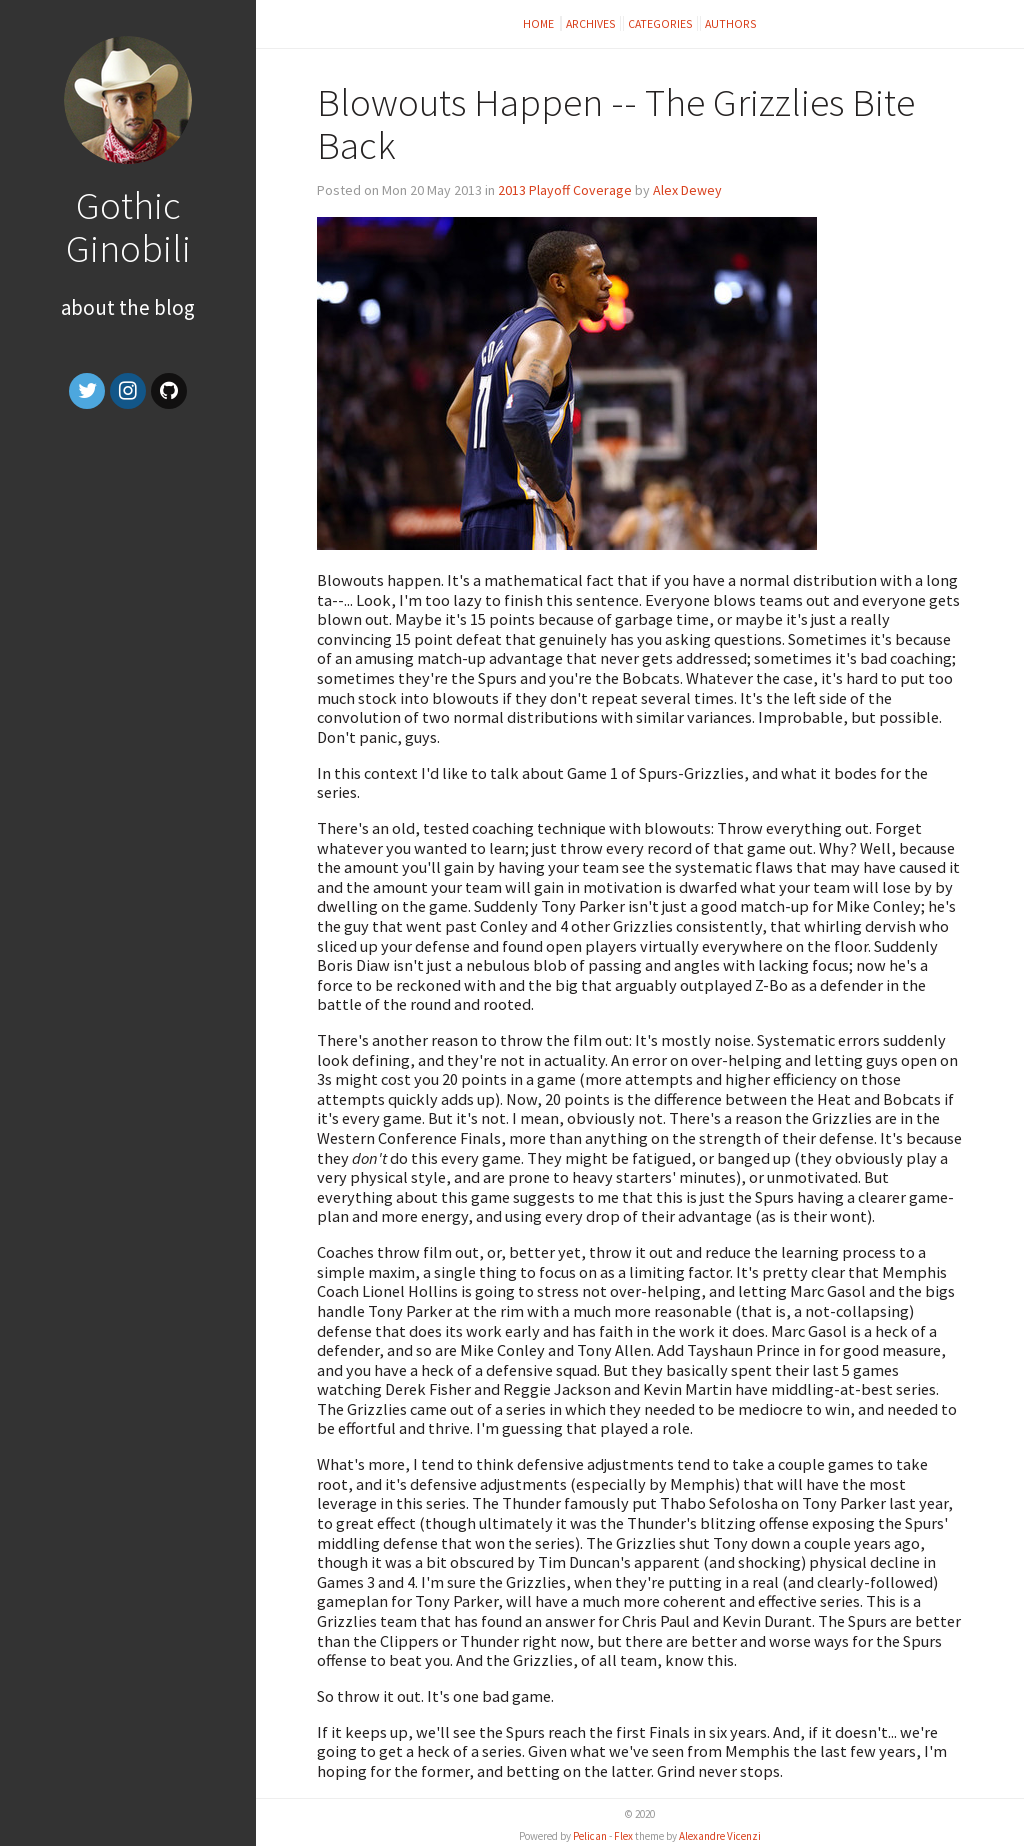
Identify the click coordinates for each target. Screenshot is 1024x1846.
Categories (660, 23)
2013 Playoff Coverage (565, 190)
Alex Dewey (687, 190)
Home (539, 23)
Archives (591, 23)
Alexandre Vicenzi (720, 1836)
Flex (623, 1836)
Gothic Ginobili (128, 226)
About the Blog (128, 307)
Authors (731, 23)
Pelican (590, 1836)
